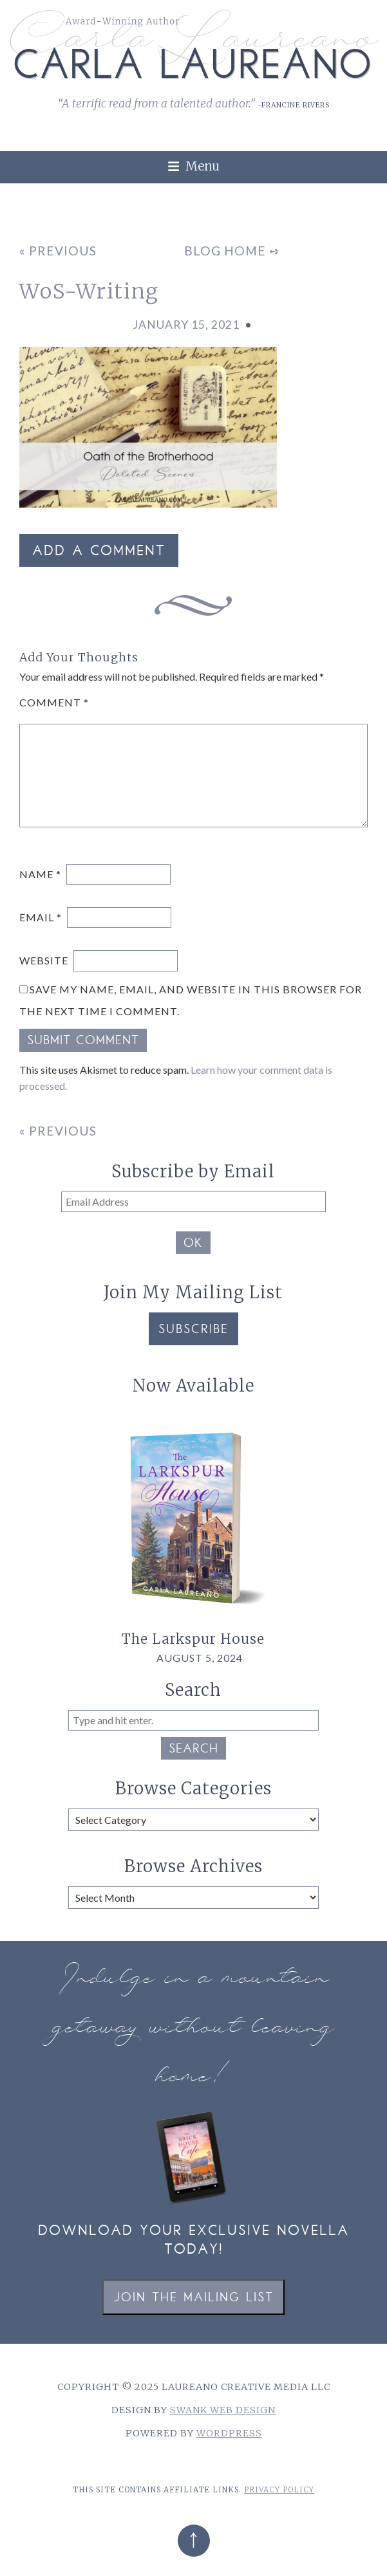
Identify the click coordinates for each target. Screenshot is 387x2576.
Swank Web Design (223, 2410)
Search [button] (193, 1749)
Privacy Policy (279, 2489)
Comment (54, 702)
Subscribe (193, 1330)
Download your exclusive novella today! (193, 2241)
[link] (368, 189)
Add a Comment (98, 552)
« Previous (58, 250)
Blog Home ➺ (232, 250)
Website (43, 960)
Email (40, 917)
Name (40, 874)
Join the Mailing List (193, 2298)
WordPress (229, 2433)
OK (193, 1244)
